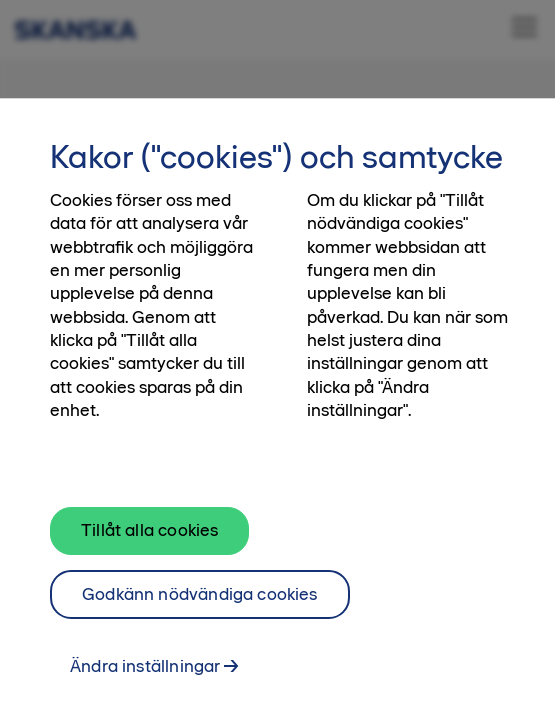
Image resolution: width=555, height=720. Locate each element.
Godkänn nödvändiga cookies (200, 604)
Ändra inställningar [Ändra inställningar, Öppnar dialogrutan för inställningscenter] (145, 677)
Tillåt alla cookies (149, 540)
